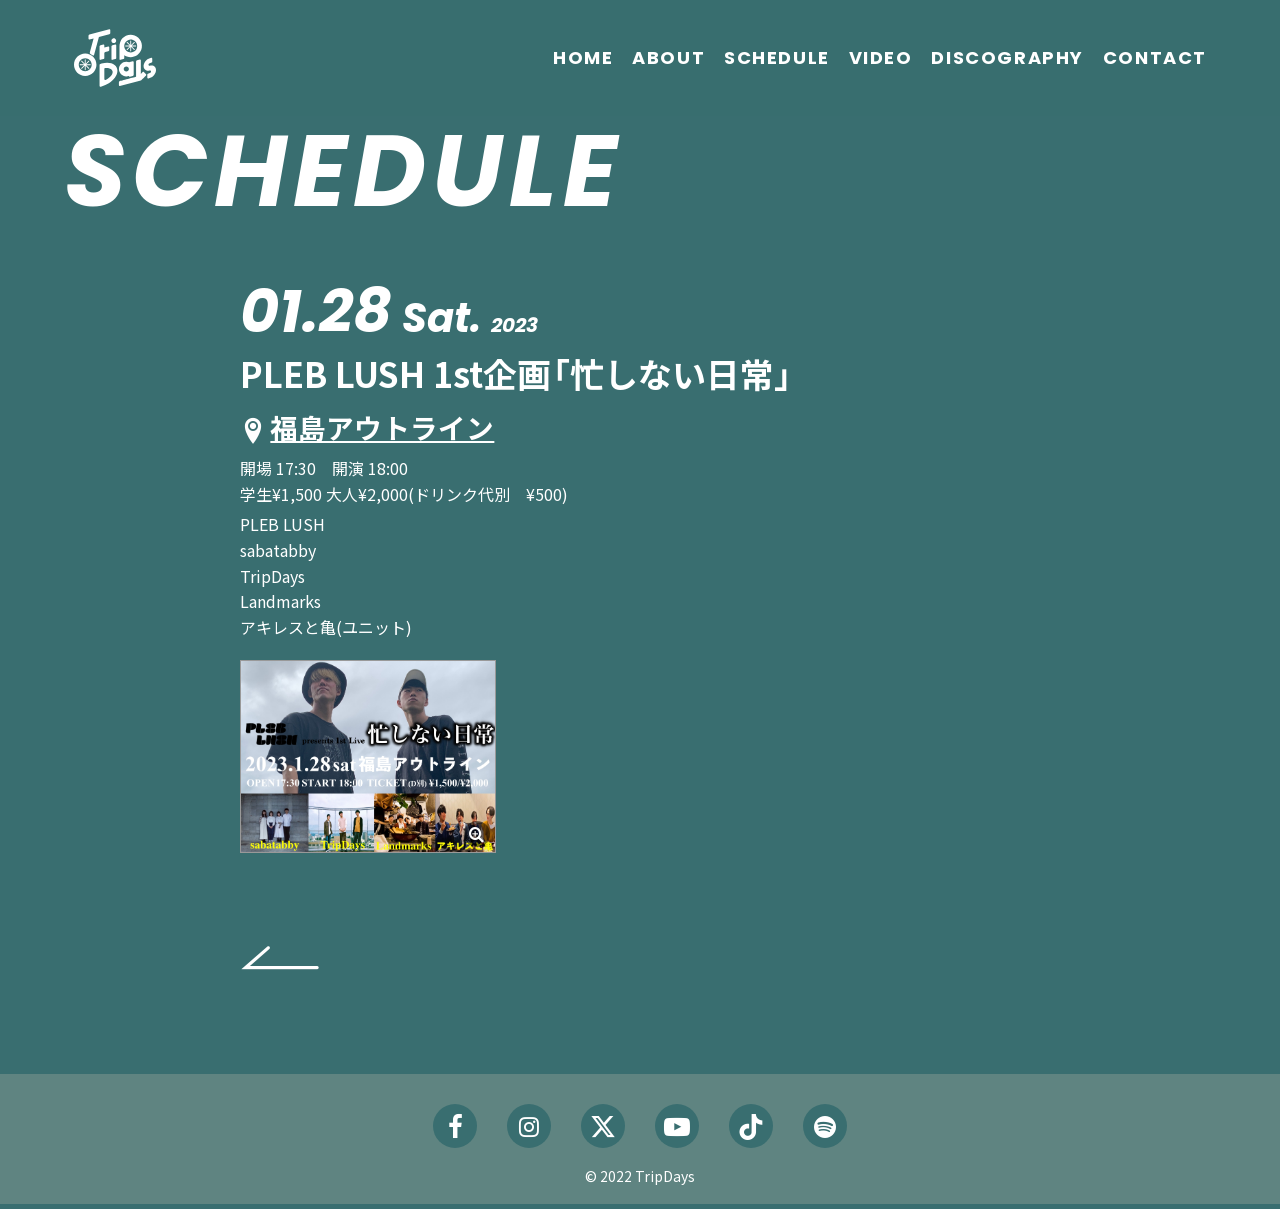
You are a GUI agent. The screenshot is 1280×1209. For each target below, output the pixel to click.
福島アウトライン (393, 429)
